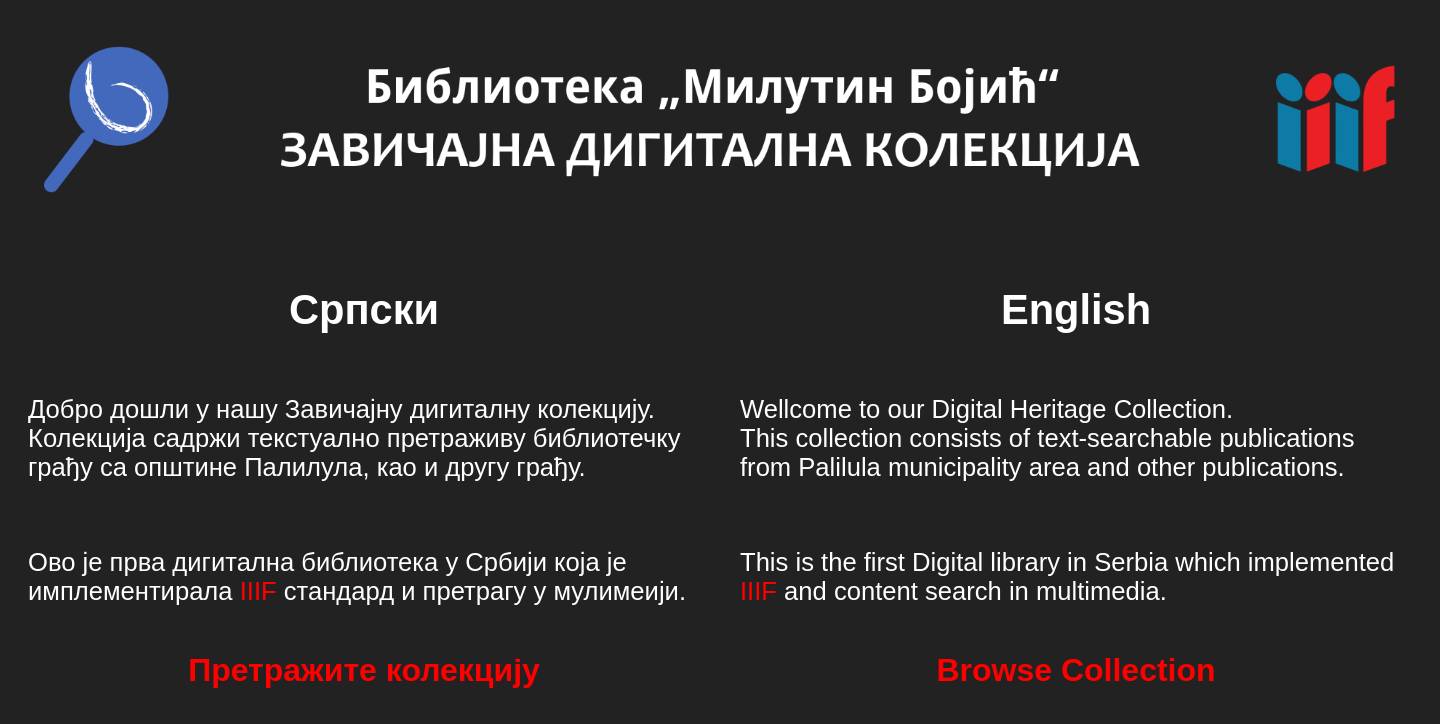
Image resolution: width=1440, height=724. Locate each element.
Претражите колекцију (364, 670)
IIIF (258, 591)
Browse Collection (1075, 670)
